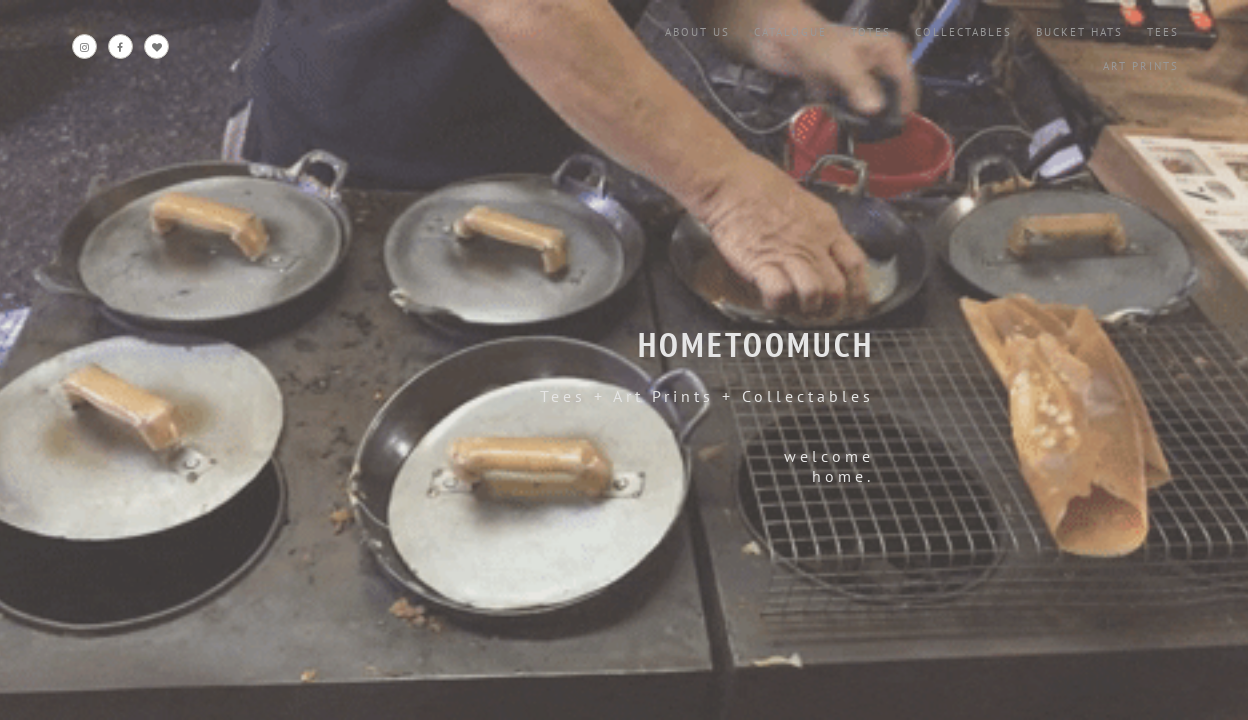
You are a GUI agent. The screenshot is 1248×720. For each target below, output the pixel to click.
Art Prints (1141, 66)
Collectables (963, 32)
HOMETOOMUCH (756, 344)
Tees (1163, 32)
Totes (871, 32)
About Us (697, 32)
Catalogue (790, 32)
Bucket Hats (1079, 32)
